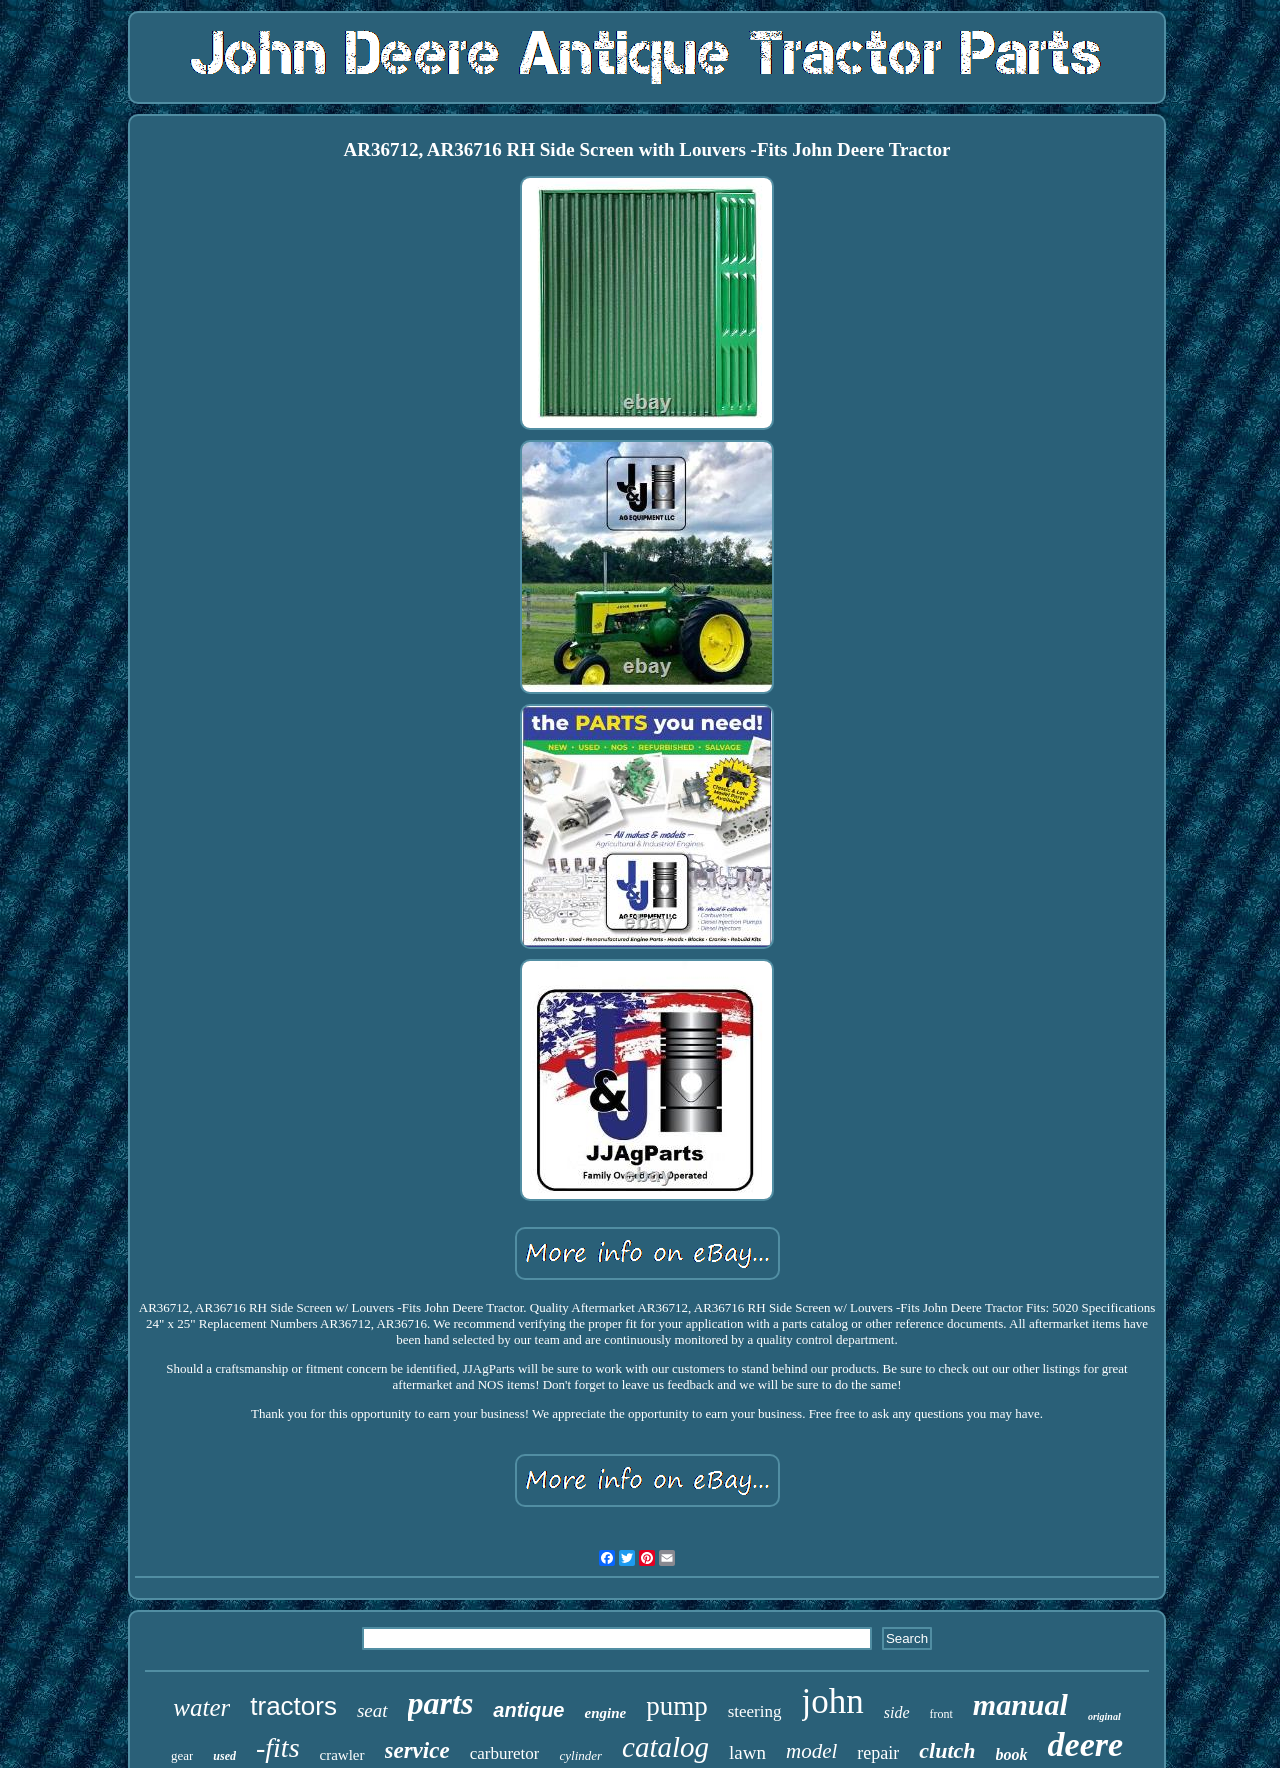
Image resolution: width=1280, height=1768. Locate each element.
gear (182, 1755)
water (201, 1707)
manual (1020, 1704)
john (833, 1701)
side (897, 1712)
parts (441, 1703)
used (224, 1756)
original (1104, 1716)
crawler (342, 1755)
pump (677, 1706)
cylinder (580, 1755)
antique (528, 1710)
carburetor (505, 1753)
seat (372, 1710)
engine (605, 1713)
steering (755, 1711)
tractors (293, 1706)
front (941, 1714)
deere (1086, 1744)
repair (878, 1753)
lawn (747, 1752)
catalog (665, 1747)
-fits (278, 1747)
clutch (947, 1750)
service (417, 1750)
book (1012, 1754)
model (811, 1751)
